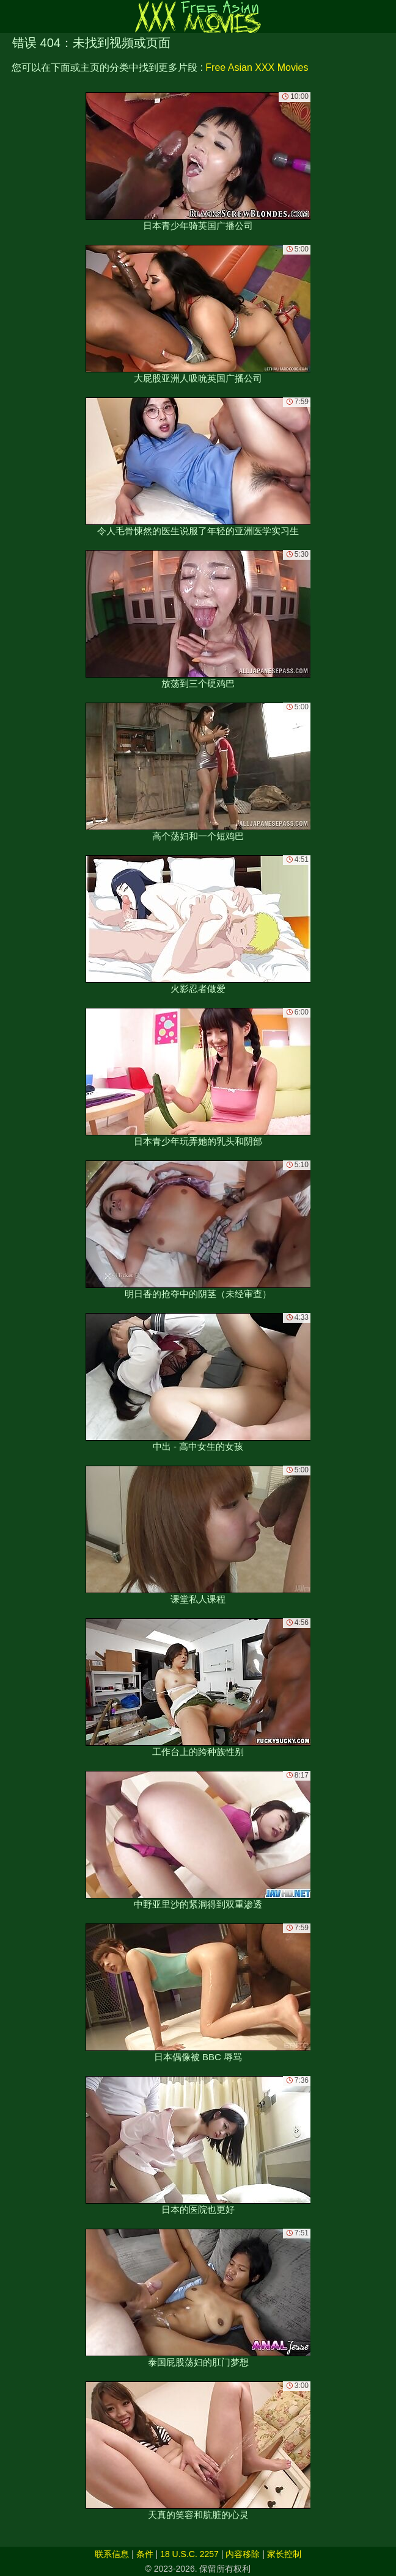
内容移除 (243, 2554)
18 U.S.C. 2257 (189, 2554)
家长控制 (284, 2554)
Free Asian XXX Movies (256, 67)
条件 (144, 2554)
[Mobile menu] (11, 16)
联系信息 (112, 2554)
